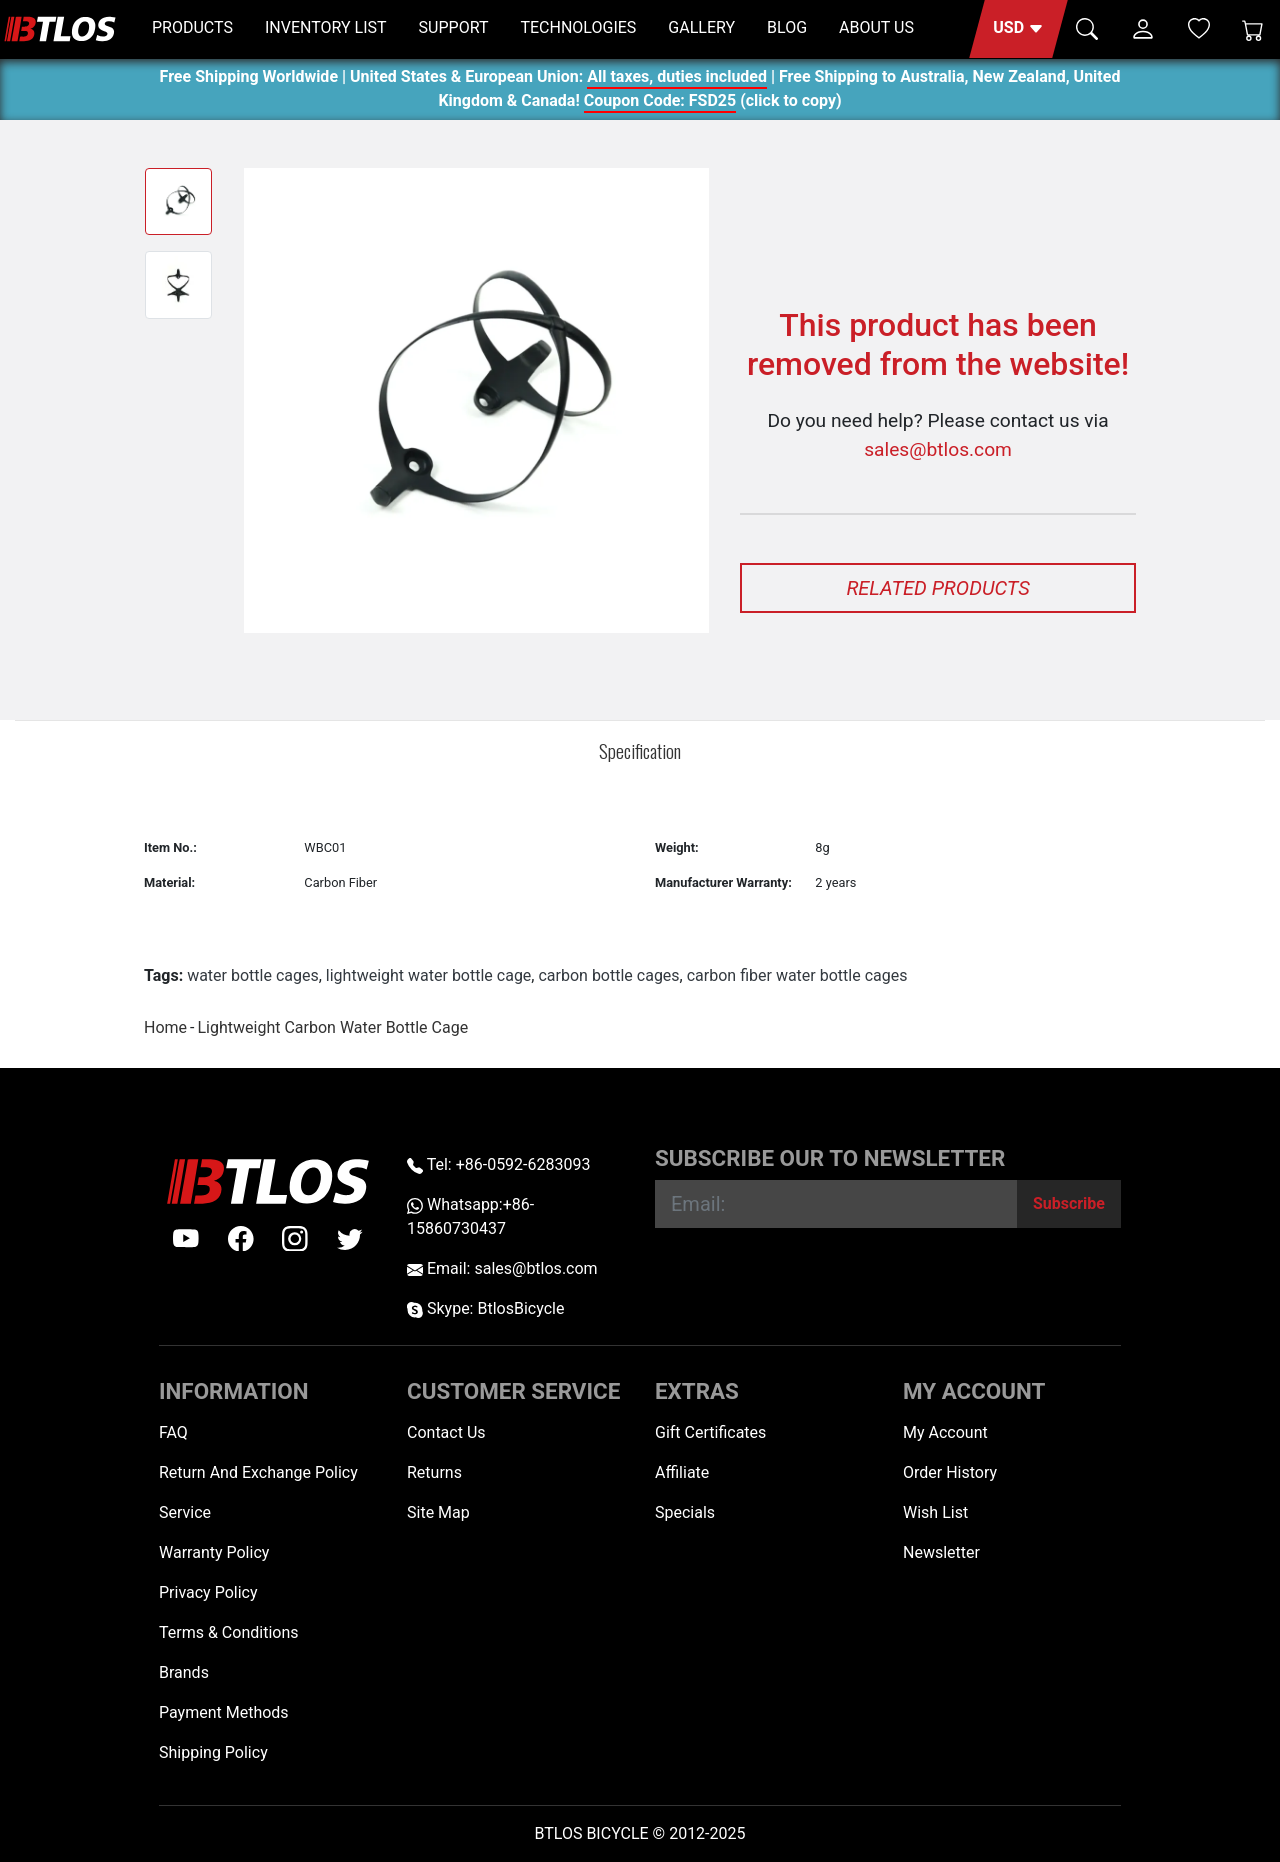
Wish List (935, 1512)
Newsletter (941, 1552)
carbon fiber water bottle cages (797, 975)
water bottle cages (253, 975)
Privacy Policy (208, 1592)
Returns (434, 1472)
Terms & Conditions (229, 1632)
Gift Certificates (710, 1432)
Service (185, 1512)
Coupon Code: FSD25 (660, 103)
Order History (950, 1472)
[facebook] (241, 1239)
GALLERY (701, 27)
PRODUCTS (192, 27)
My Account (945, 1432)
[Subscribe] (1069, 1204)
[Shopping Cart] (1253, 29)
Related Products (937, 588)
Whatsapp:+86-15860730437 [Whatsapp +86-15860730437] (470, 1216)
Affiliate (682, 1472)
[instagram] (295, 1239)
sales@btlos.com (938, 449)
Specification (640, 750)
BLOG (787, 27)
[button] (1018, 29)
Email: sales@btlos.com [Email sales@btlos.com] (502, 1268)
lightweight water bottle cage (429, 975)
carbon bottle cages (608, 975)
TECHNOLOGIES (578, 27)
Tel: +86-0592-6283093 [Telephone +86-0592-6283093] (498, 1164)
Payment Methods (224, 1712)
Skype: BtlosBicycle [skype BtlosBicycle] (485, 1308)
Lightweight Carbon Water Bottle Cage (332, 1027)
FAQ (173, 1432)
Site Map (438, 1512)
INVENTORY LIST (326, 27)
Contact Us (446, 1432)
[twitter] (350, 1239)
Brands (184, 1672)
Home (165, 1027)
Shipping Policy (213, 1752)
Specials (685, 1512)
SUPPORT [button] (454, 27)
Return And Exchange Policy (258, 1472)
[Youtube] (186, 1239)
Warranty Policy (214, 1552)
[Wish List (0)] (1199, 28)
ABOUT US (876, 27)
